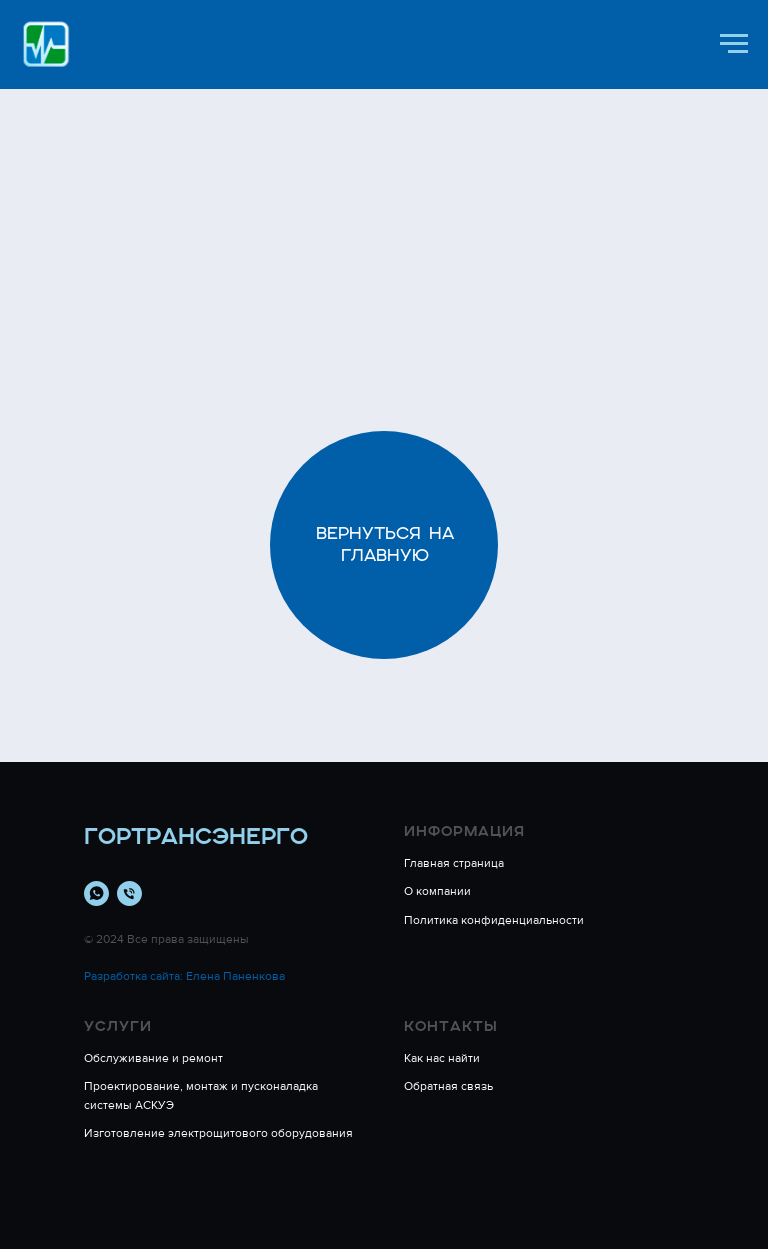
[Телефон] (129, 893)
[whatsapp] (96, 893)
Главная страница (454, 863)
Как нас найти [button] (442, 1058)
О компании (437, 891)
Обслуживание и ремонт (153, 1058)
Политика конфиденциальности (494, 920)
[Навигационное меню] (734, 44)
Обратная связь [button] (448, 1086)
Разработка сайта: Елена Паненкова (184, 976)
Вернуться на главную (385, 544)
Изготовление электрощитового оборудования (218, 1133)
